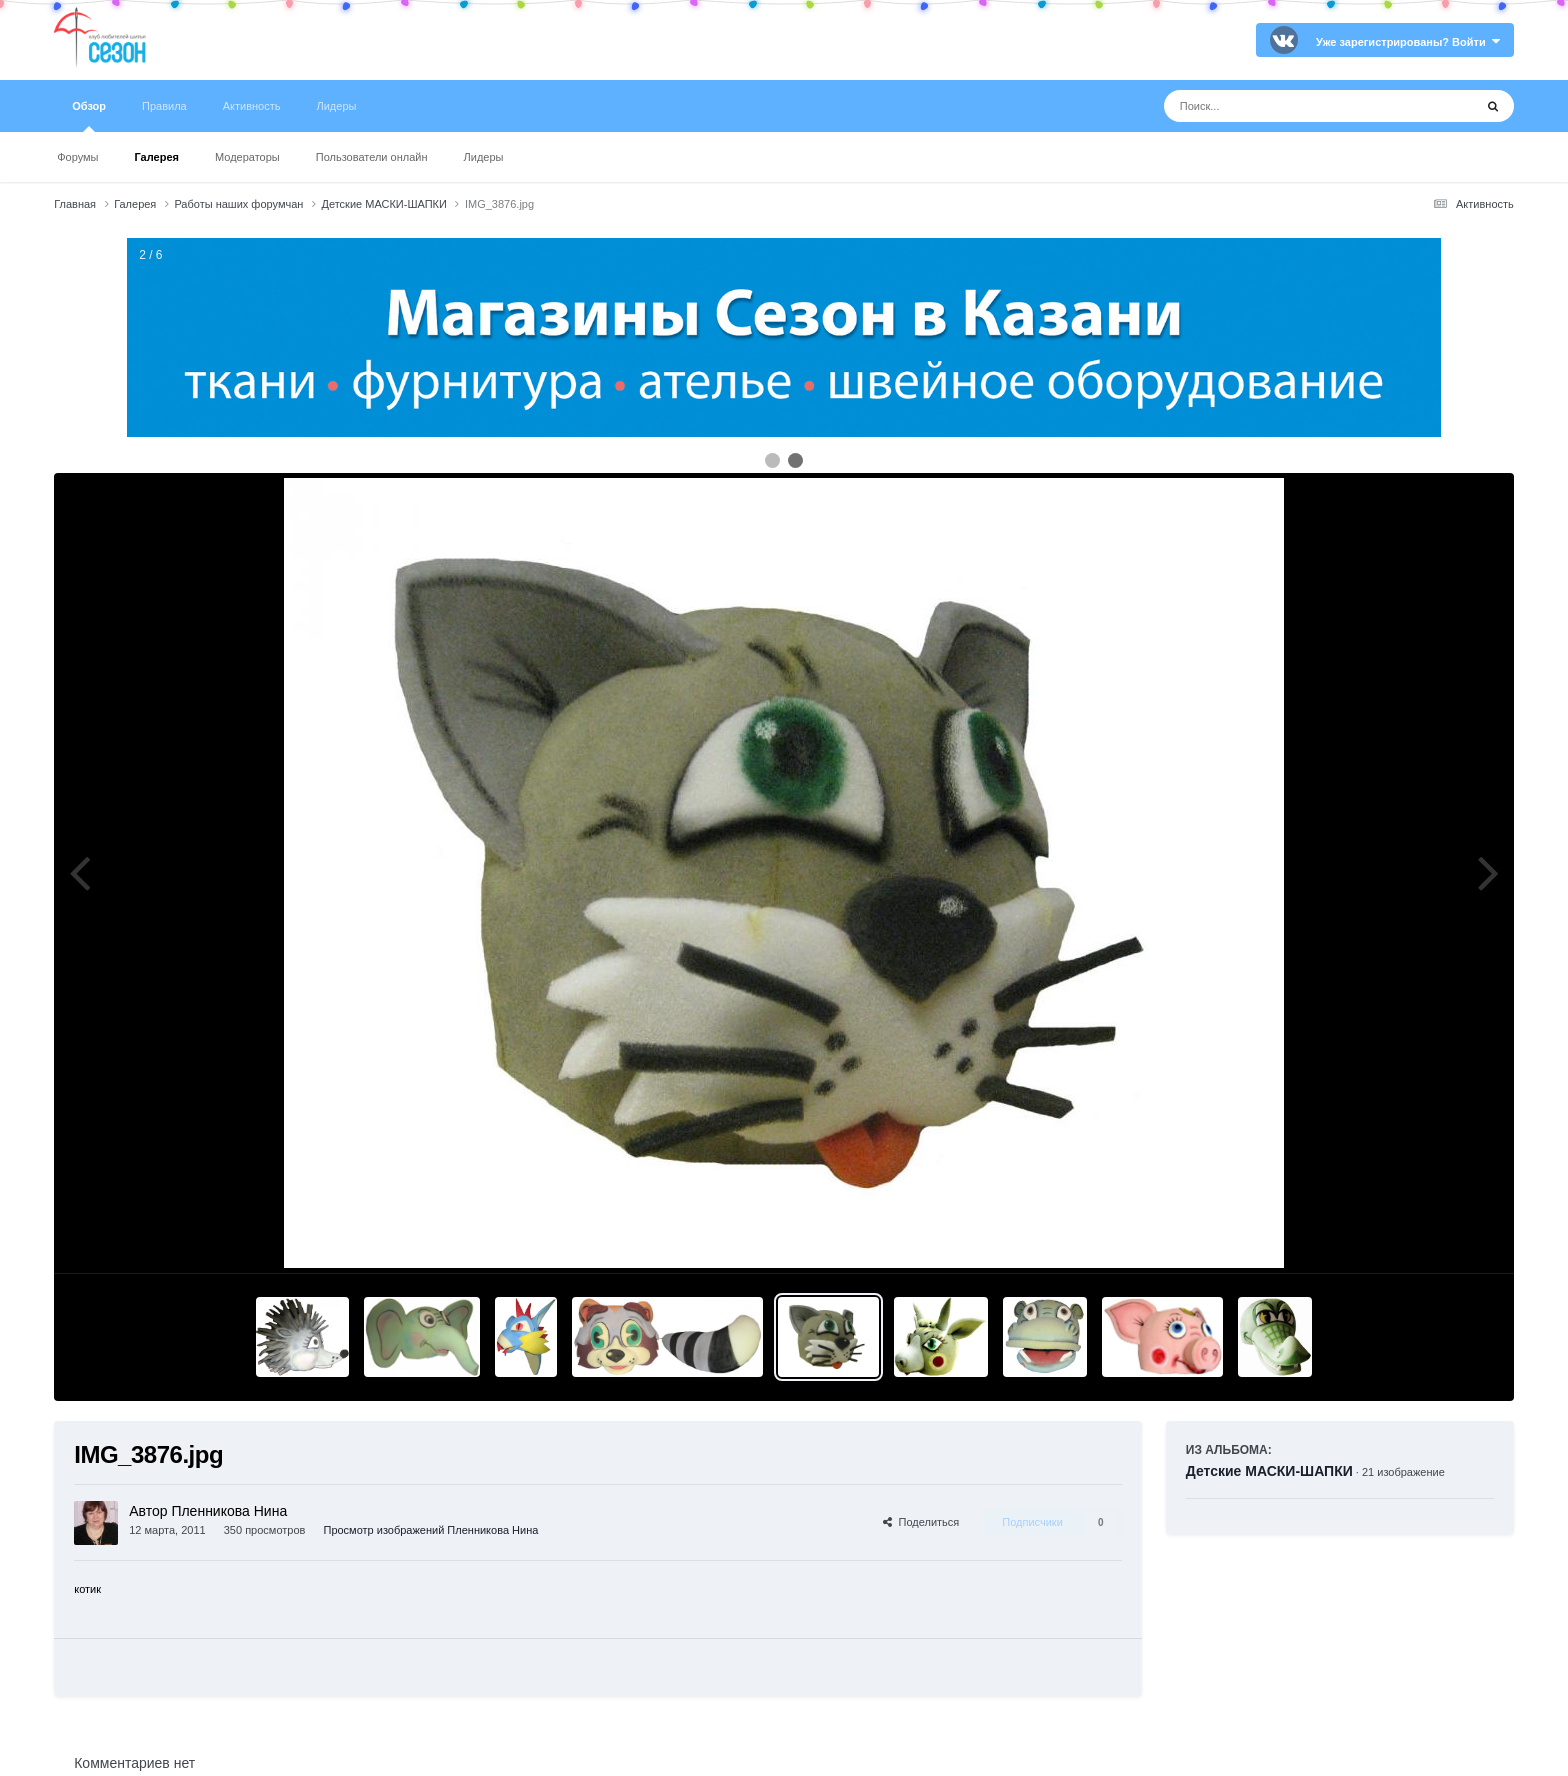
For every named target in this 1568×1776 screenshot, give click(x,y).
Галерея (157, 157)
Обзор (89, 116)
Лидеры (484, 157)
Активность (252, 106)
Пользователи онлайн (372, 157)
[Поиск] (1281, 106)
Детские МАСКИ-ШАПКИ (1269, 1471)
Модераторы (247, 157)
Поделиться (921, 1522)
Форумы (77, 157)
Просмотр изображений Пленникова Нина (430, 1530)
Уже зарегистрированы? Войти (1408, 42)
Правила (164, 106)
